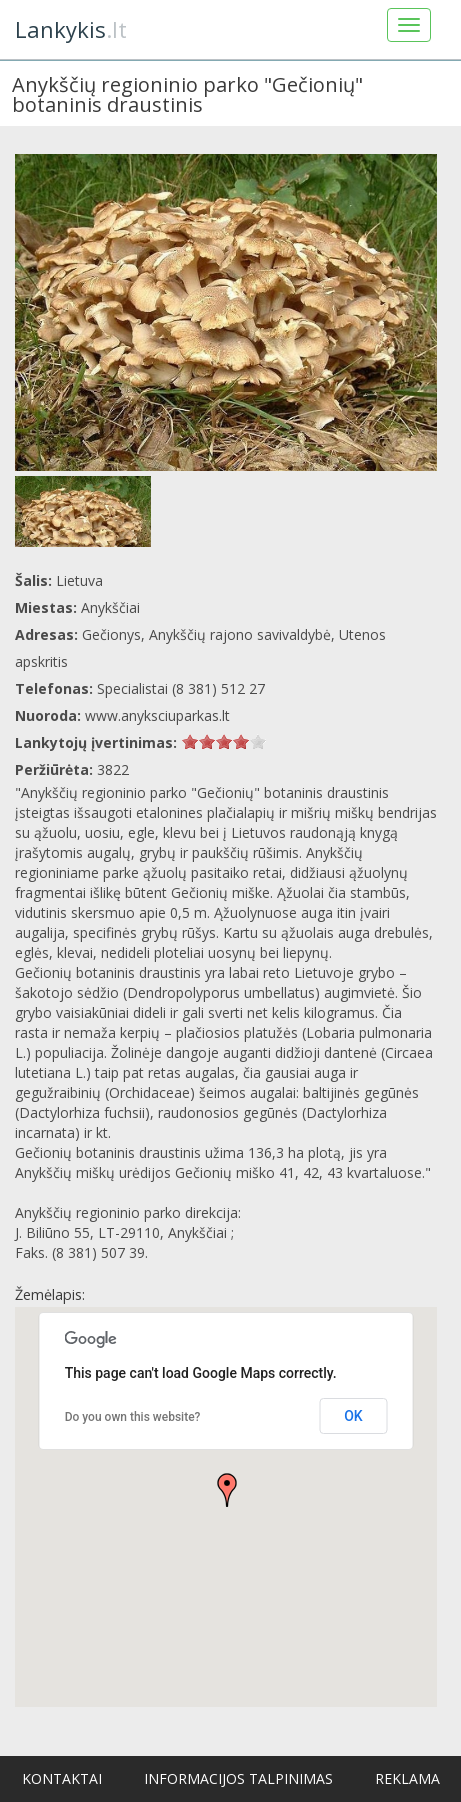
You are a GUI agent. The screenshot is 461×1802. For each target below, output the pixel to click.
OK (353, 1416)
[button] (227, 1490)
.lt (71, 29)
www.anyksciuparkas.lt (157, 715)
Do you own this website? (133, 1417)
